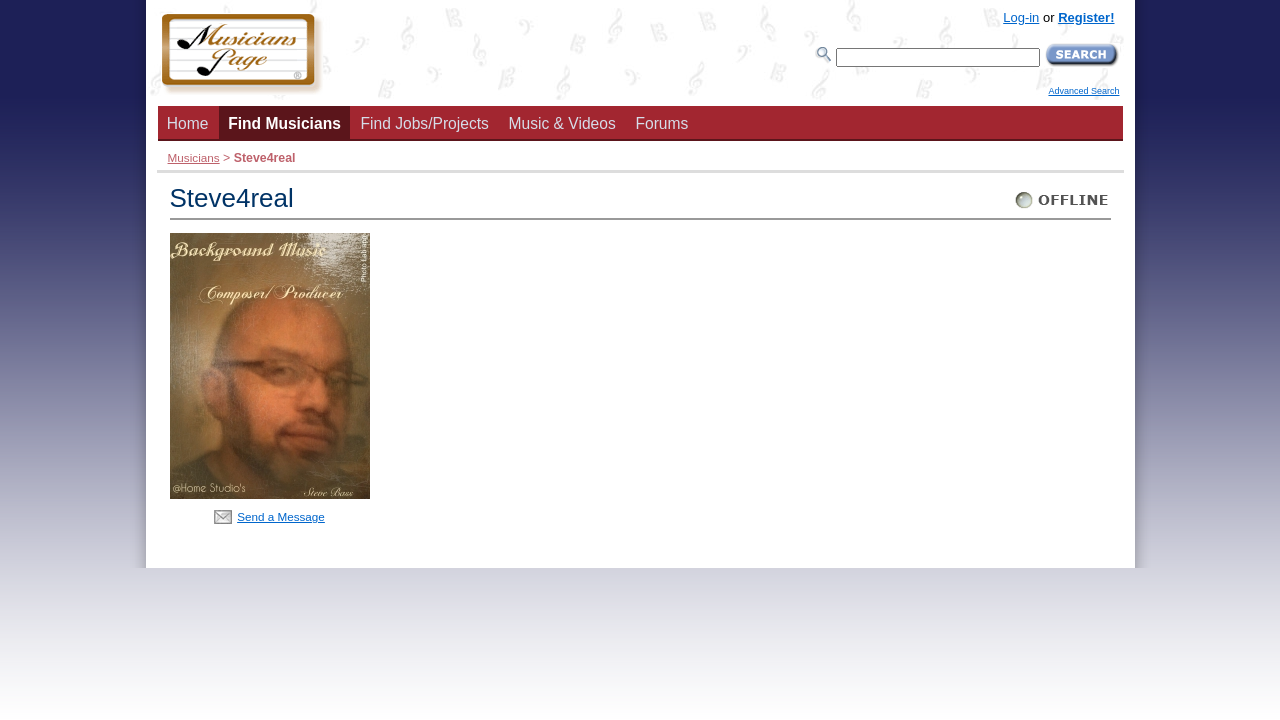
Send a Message (281, 516)
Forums (661, 123)
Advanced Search (1083, 91)
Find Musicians (284, 123)
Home (188, 123)
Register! (1086, 17)
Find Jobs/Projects (425, 123)
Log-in (1021, 17)
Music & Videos (562, 123)
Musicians (194, 157)
